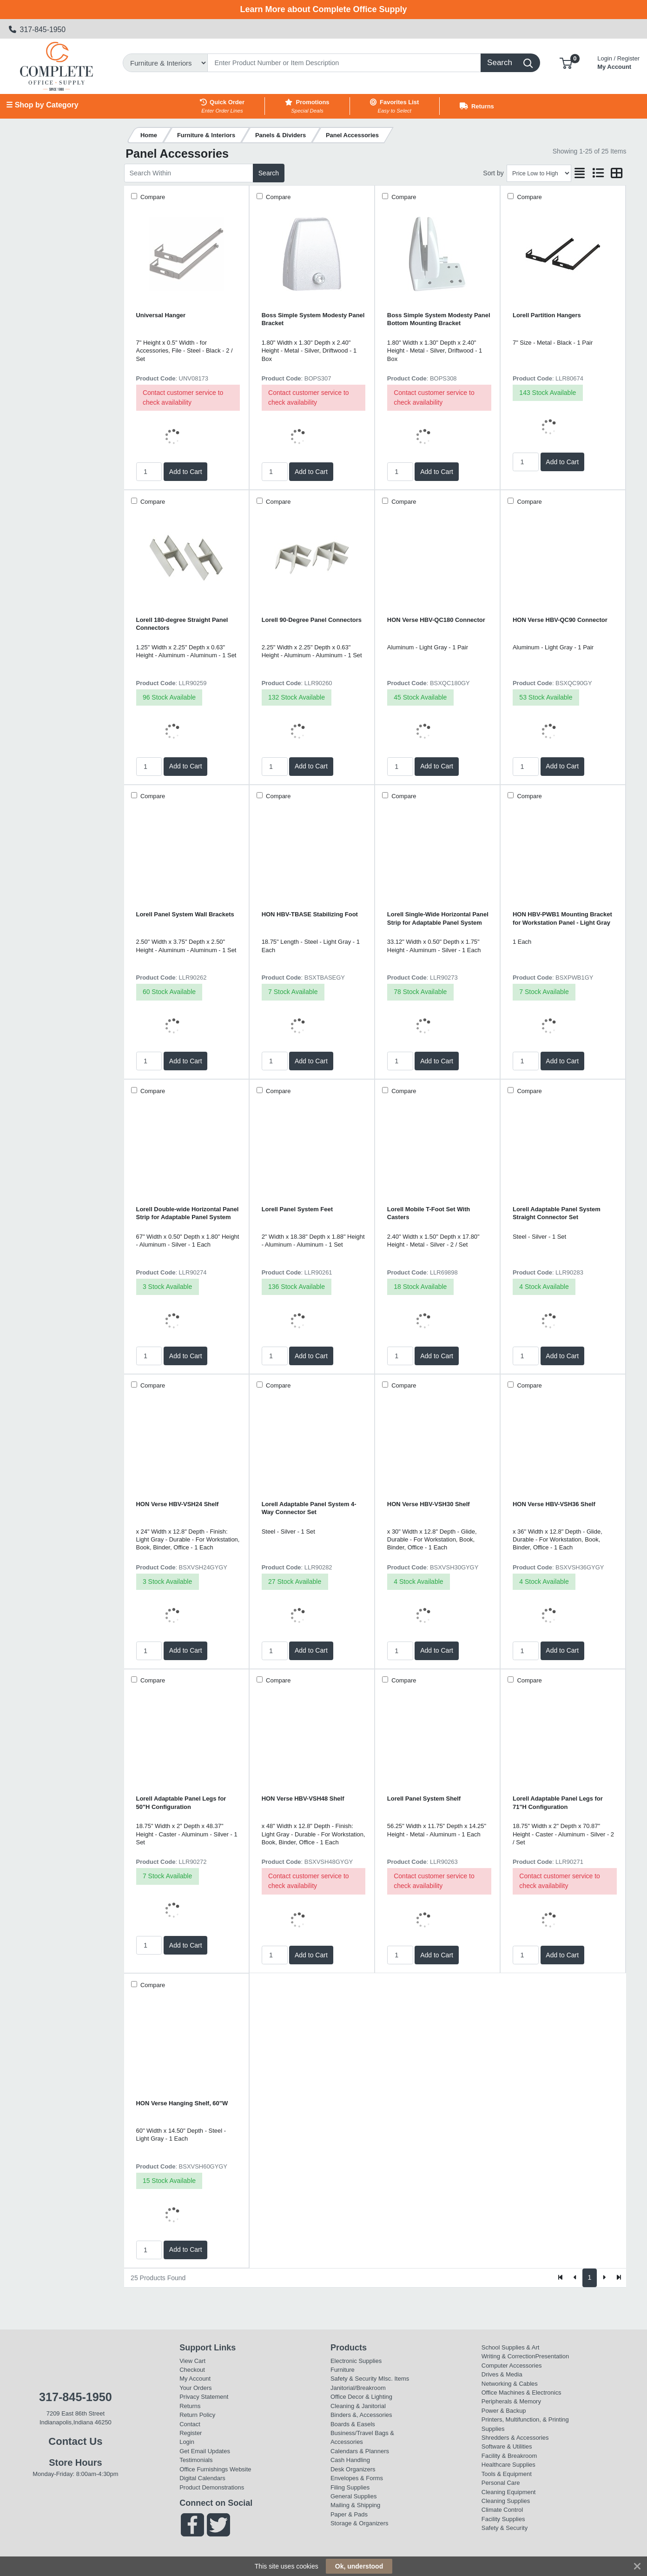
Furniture (342, 2369)
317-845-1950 (37, 29)
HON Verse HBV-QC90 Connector (560, 619)
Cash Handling (350, 2459)
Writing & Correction (508, 2356)
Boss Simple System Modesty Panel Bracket (313, 319)
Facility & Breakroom (509, 2455)
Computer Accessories (512, 2365)
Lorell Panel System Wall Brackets (185, 914)
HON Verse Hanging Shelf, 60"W (182, 2103)
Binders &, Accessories (361, 2414)
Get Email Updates (204, 2451)
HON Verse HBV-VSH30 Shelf (428, 1504)
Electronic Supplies (356, 2360)
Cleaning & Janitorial (358, 2405)
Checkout (192, 2369)
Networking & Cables (510, 2383)
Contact (189, 2424)
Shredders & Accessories (515, 2437)
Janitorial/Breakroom (358, 2387)
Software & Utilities (507, 2446)
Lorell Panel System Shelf (424, 1798)
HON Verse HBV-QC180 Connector (436, 619)
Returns (189, 2405)
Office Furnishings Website (215, 2469)
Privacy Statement (203, 2396)
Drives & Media (502, 2374)
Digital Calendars (202, 2478)
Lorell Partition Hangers (547, 315)
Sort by (493, 173)
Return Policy (197, 2414)
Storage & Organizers (359, 2523)
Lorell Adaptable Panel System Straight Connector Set (557, 1213)
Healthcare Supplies (508, 2464)
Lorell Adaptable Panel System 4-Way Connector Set (309, 1508)
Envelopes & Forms (356, 2478)
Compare (152, 197)
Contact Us (75, 2441)
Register (190, 2432)
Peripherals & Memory (511, 2401)
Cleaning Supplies (506, 2500)
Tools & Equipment (507, 2473)
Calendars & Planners (359, 2451)
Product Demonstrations (211, 2487)
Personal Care (501, 2482)
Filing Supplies (350, 2487)
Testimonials (195, 2459)
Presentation (552, 2356)
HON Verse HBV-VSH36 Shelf (554, 1504)
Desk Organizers (352, 2469)
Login (186, 2441)
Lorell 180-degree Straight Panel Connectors (182, 623)
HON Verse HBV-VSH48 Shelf (303, 1798)
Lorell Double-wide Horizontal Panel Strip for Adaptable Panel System (187, 1213)
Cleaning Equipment (509, 2492)
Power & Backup (504, 2410)
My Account (618, 61)
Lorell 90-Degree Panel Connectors (312, 619)
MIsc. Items (393, 2378)
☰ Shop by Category (42, 105)
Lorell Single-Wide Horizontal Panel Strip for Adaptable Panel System (438, 918)
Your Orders (195, 2387)
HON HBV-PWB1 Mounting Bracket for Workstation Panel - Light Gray (562, 918)
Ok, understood (359, 2566)
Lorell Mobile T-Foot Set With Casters (428, 1213)
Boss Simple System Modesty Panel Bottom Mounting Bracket (438, 319)
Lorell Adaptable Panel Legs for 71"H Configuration (558, 1802)
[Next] (604, 2278)
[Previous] (575, 2278)
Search (268, 173)
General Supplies (353, 2496)
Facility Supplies (503, 2519)
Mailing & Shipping (355, 2505)
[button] (566, 62)
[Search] (344, 62)
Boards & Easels (352, 2424)
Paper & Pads (349, 2514)
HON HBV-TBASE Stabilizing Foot (310, 914)
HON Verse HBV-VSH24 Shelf (177, 1504)
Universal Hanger (161, 315)
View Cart (192, 2360)
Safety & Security (353, 2378)
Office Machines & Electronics (521, 2392)
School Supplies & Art (511, 2347)
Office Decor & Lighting (361, 2396)
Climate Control (502, 2509)
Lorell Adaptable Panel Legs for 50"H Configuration (181, 1802)
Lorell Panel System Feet (297, 1209)
